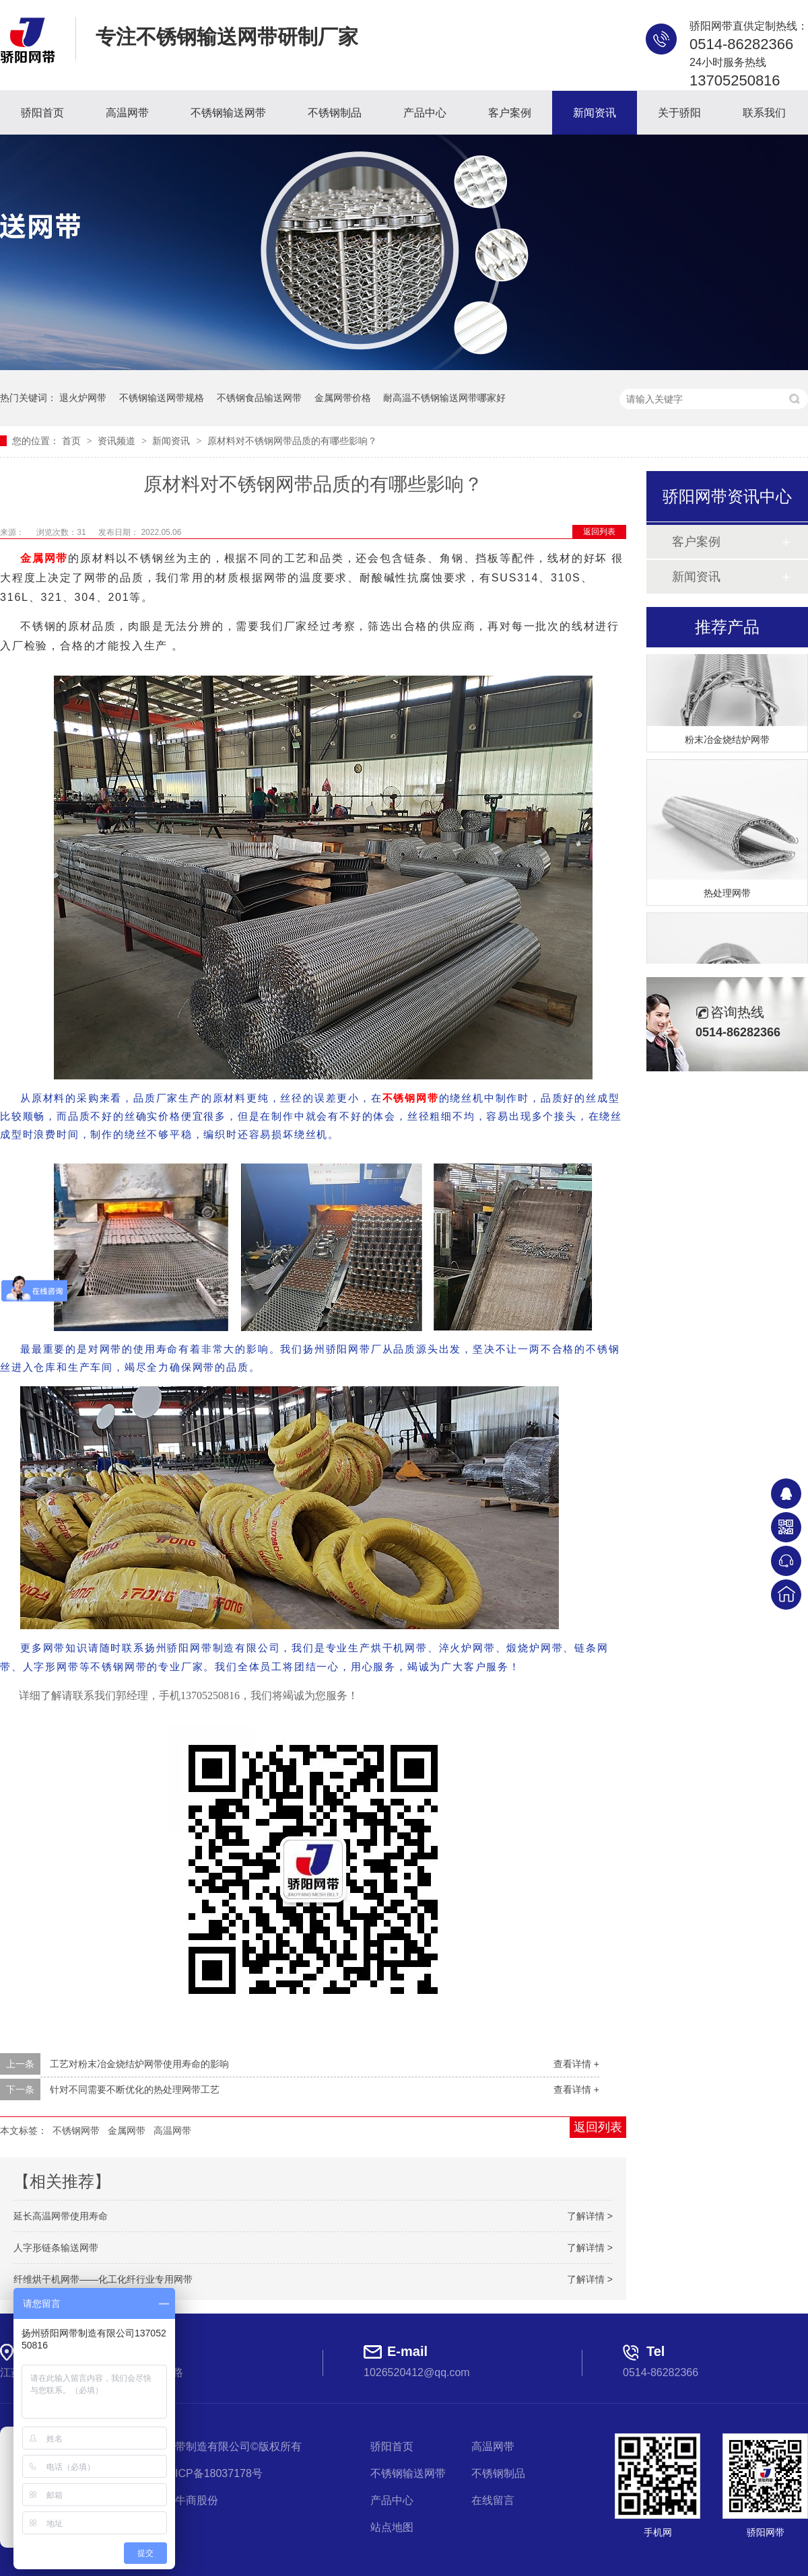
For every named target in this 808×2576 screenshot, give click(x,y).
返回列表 (599, 531)
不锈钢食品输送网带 (259, 397)
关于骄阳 (679, 112)
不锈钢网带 (410, 1098)
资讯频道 (118, 440)
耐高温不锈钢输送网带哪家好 (444, 397)
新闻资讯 (594, 112)
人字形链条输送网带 (55, 2247)
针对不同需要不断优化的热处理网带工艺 (135, 2089)
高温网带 (127, 112)
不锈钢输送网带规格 (161, 397)
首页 (72, 440)
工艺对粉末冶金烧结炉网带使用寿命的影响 (139, 2064)
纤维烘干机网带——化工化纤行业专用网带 (103, 2279)
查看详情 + (576, 2064)
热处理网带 (727, 895)
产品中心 (424, 112)
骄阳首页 (42, 112)
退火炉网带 (82, 397)
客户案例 (509, 112)
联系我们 (764, 112)
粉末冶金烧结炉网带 (727, 741)
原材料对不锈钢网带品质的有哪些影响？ (292, 440)
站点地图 (391, 2527)
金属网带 (44, 558)
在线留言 (492, 2500)
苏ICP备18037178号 (213, 2473)
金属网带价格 (342, 397)
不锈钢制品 (335, 112)
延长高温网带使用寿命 (60, 2216)
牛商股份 (196, 2500)
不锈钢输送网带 (228, 112)
